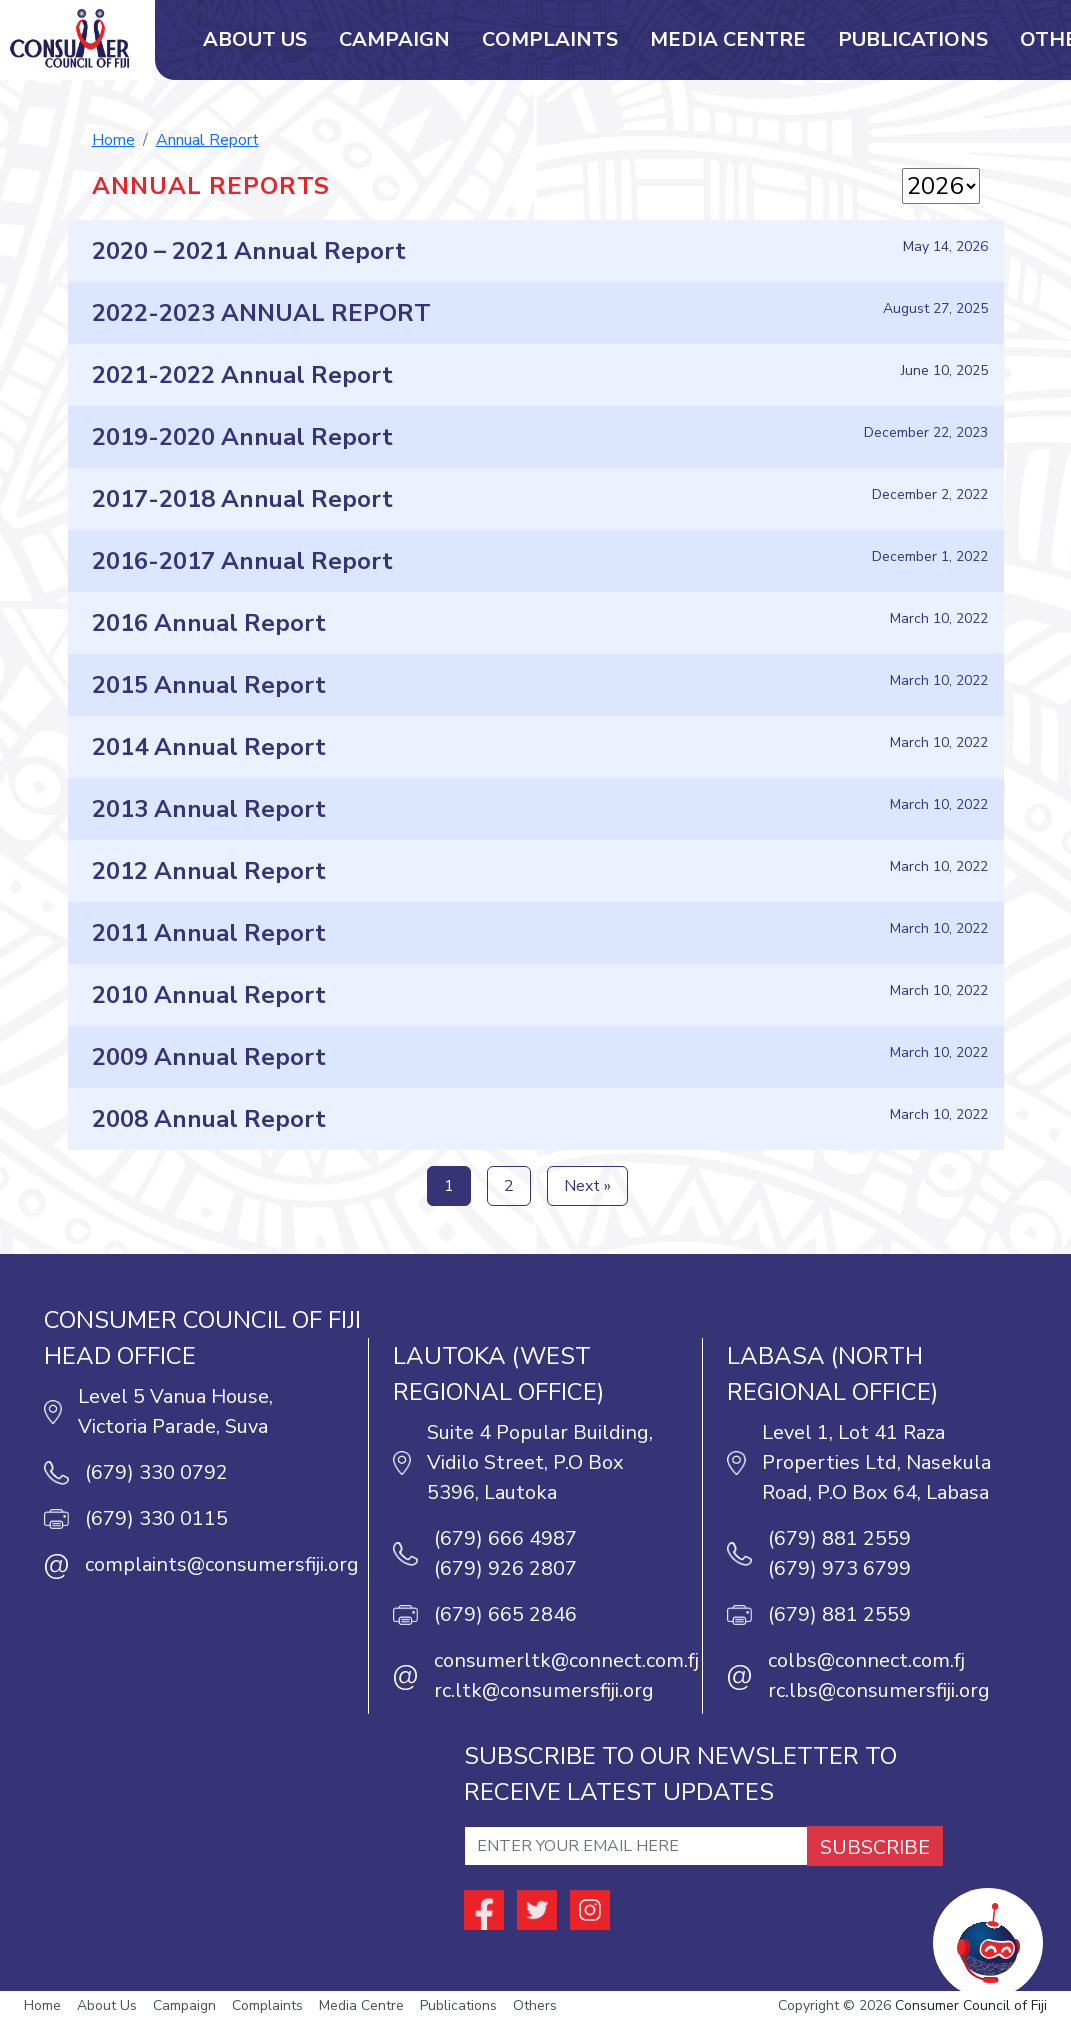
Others (535, 2006)
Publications (913, 39)
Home (113, 140)
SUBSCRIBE (875, 1848)
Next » (587, 1187)
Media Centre (728, 39)
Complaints (550, 39)
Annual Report (207, 140)
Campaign (394, 39)
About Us (255, 39)
